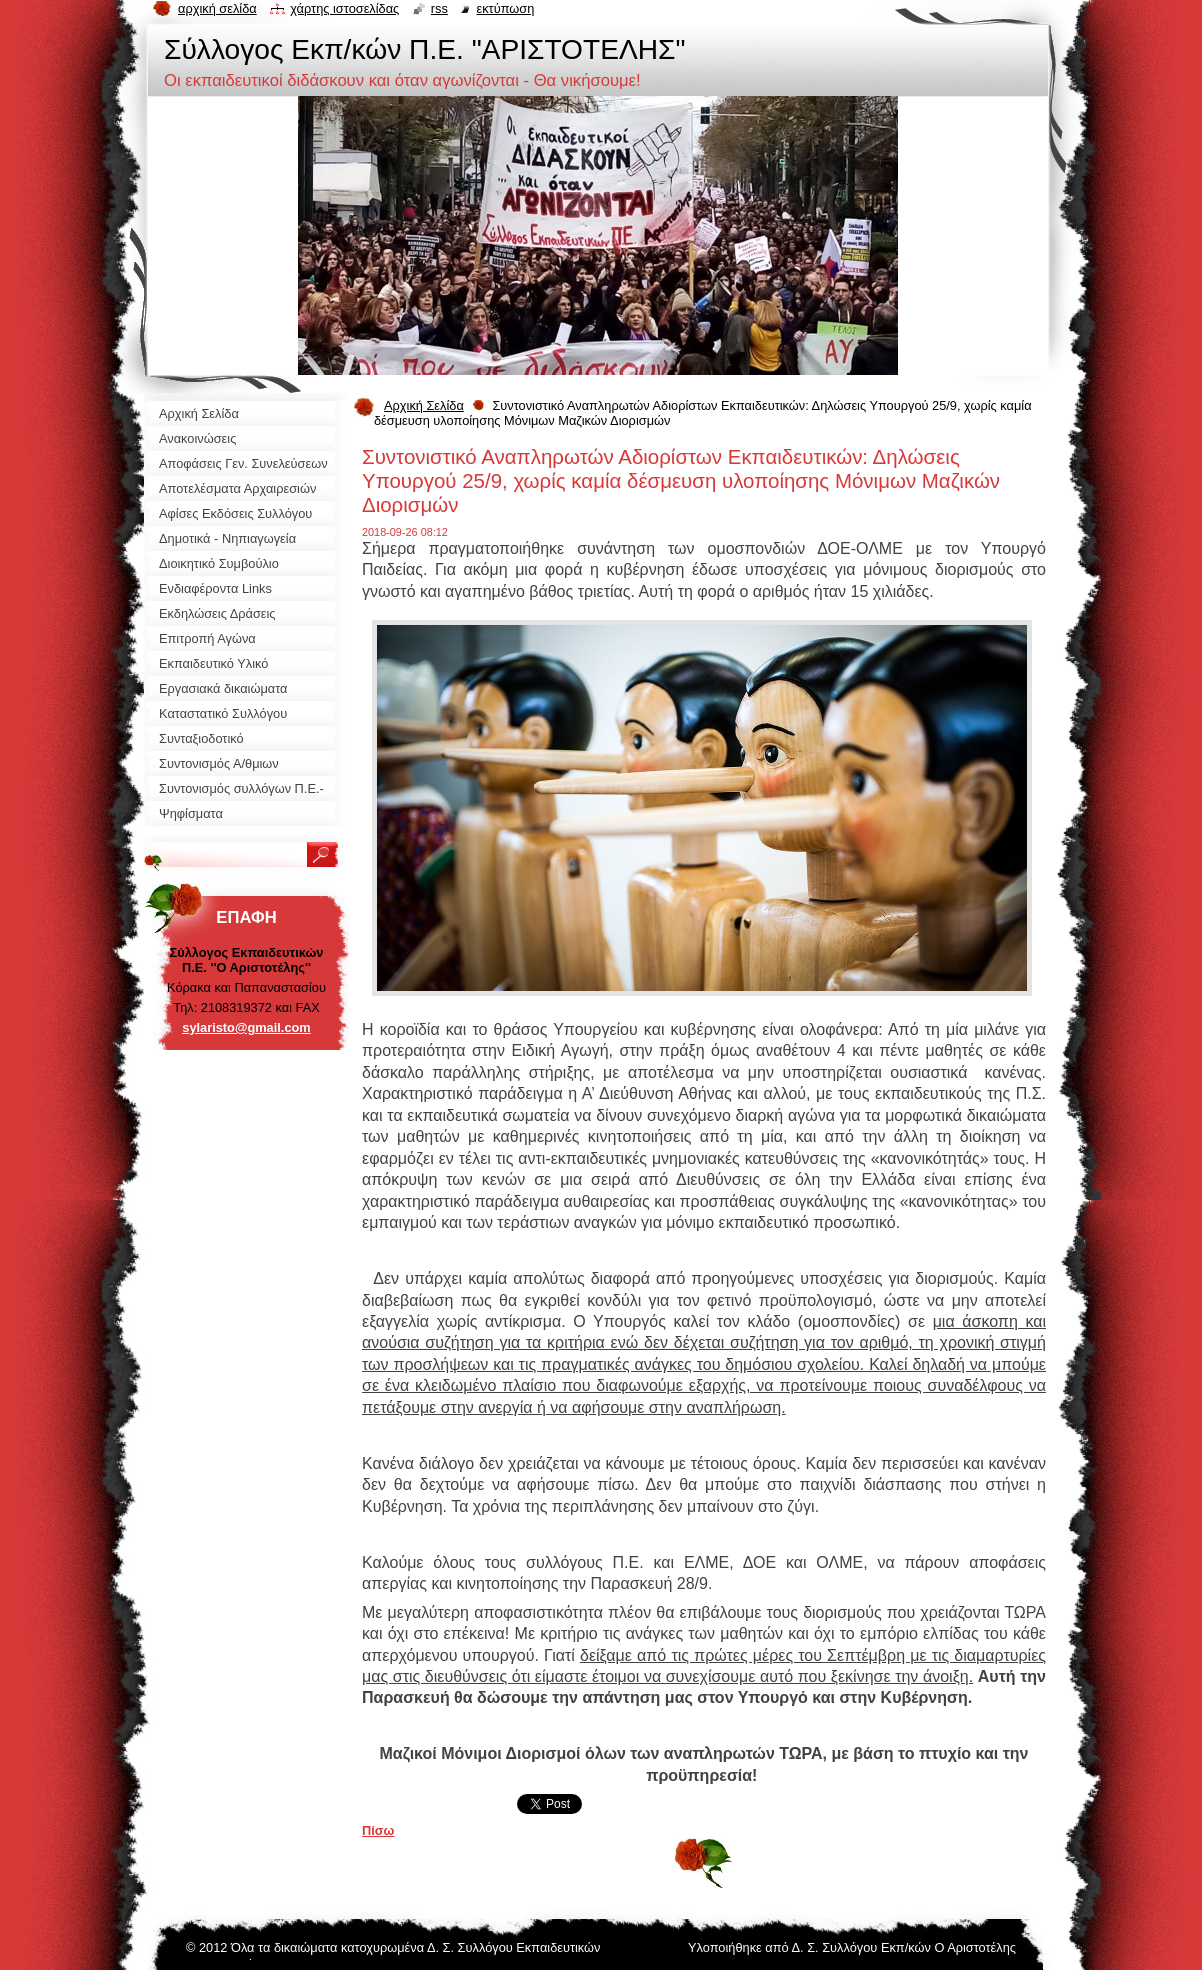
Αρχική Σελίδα (424, 405)
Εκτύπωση (505, 8)
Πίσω (378, 1830)
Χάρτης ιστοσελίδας (344, 8)
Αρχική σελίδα (217, 8)
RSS (439, 8)
